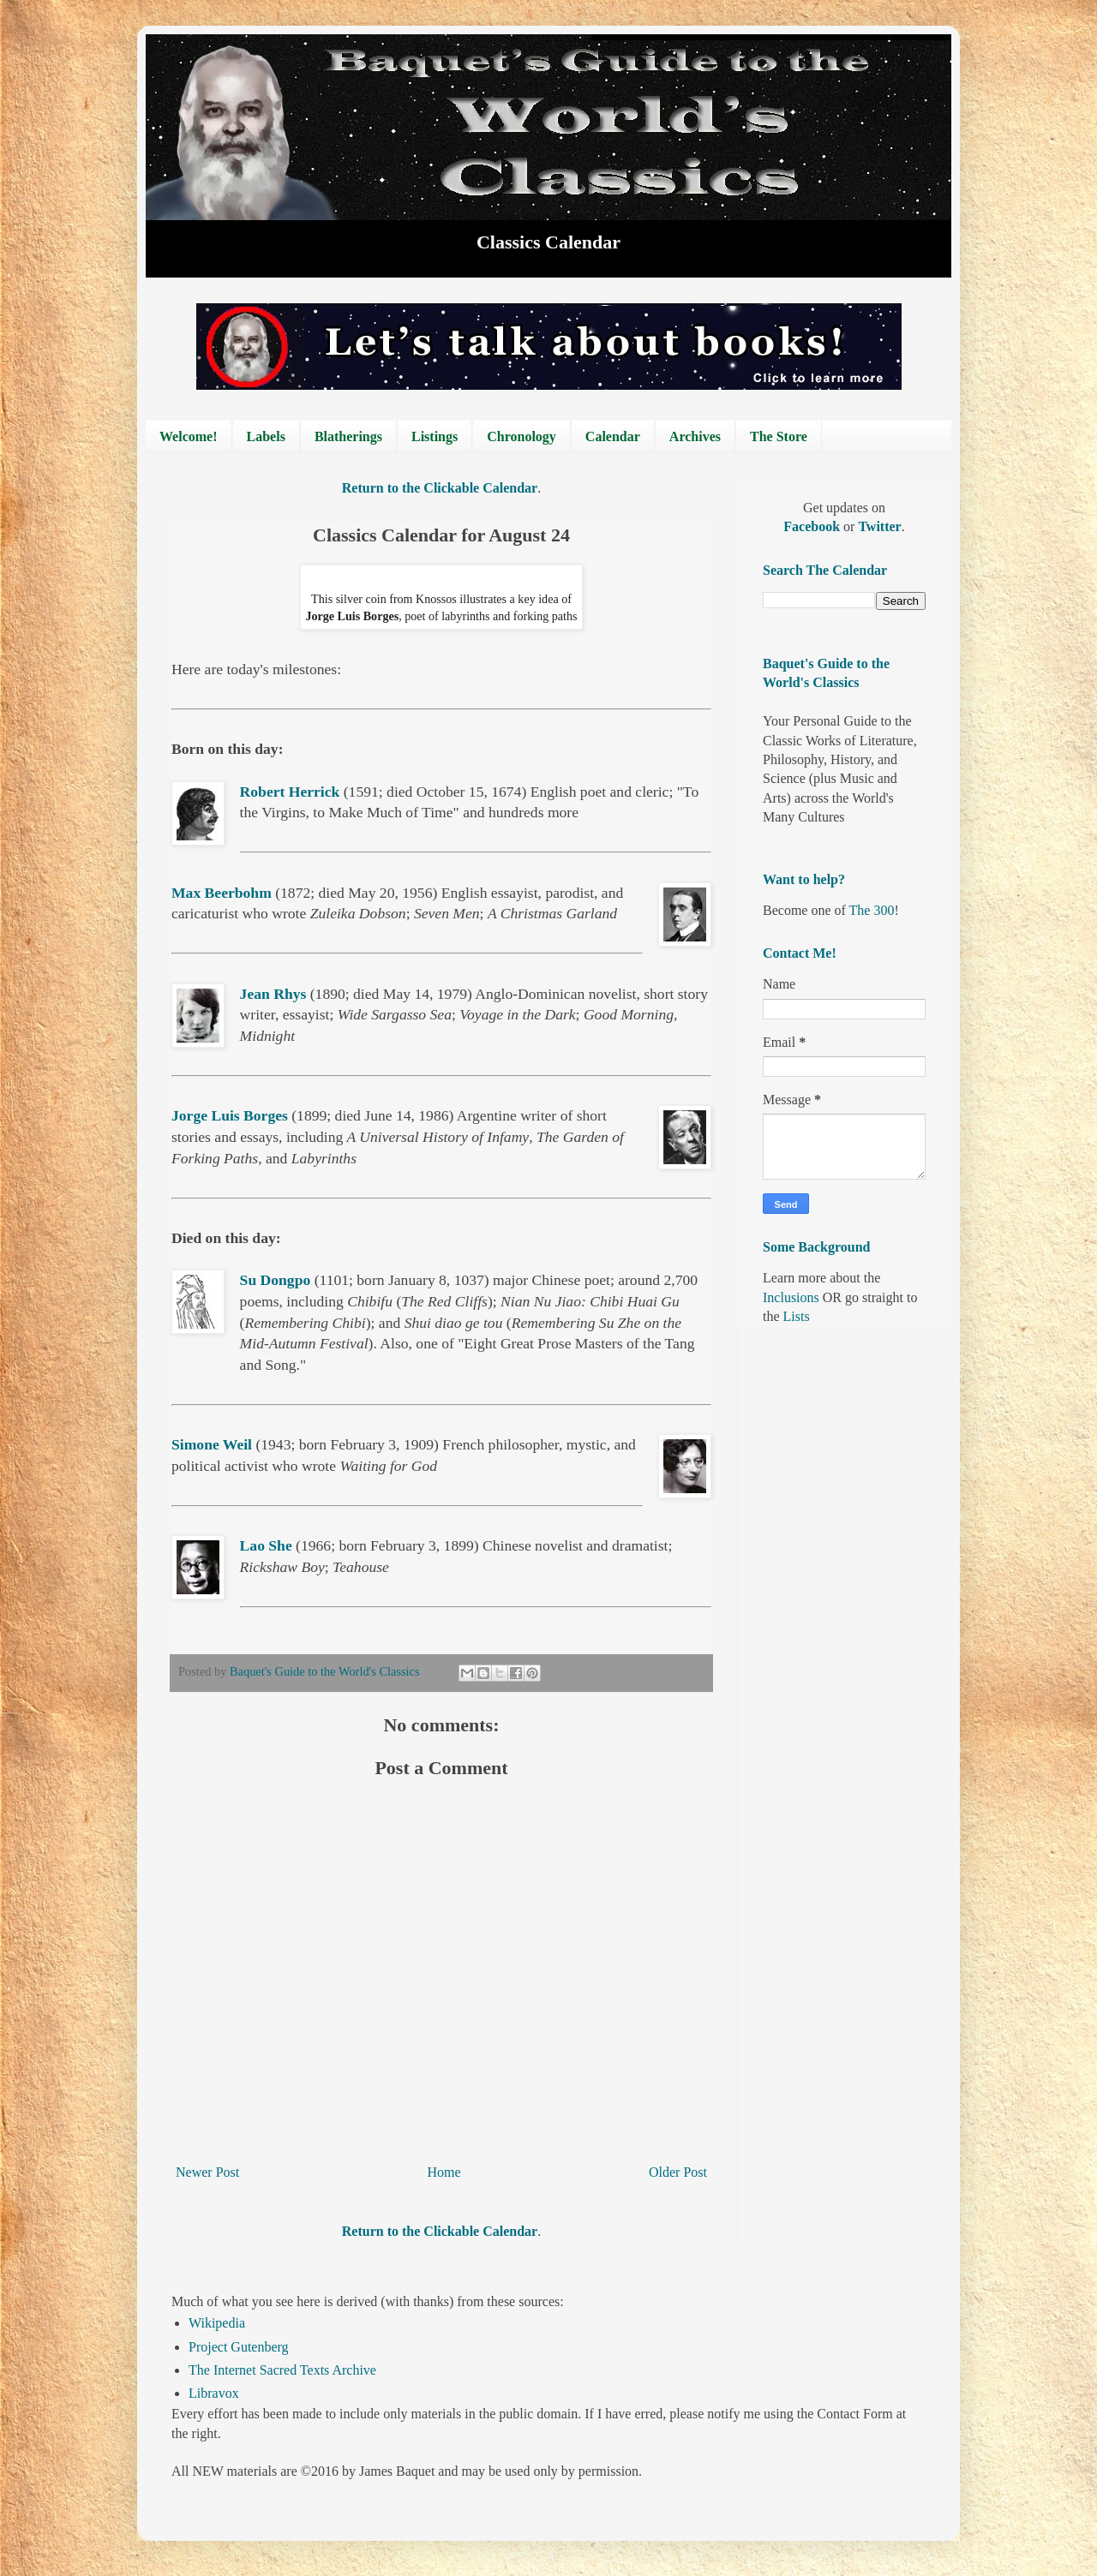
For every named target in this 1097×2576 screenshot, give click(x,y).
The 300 (872, 910)
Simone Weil (211, 1444)
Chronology (521, 436)
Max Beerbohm (221, 892)
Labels (266, 436)
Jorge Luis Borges (229, 1115)
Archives (695, 436)
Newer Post (207, 2172)
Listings (434, 436)
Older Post (678, 2172)
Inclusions (791, 1297)
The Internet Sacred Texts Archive (282, 2370)
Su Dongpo (275, 1279)
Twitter (879, 526)
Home (444, 2172)
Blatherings (348, 436)
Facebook (813, 526)
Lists (796, 1316)
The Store (778, 436)
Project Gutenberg (239, 2347)
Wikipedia (217, 2323)
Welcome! (188, 436)
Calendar (612, 436)
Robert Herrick (290, 791)
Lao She (266, 1545)
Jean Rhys (273, 993)
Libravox (214, 2393)
